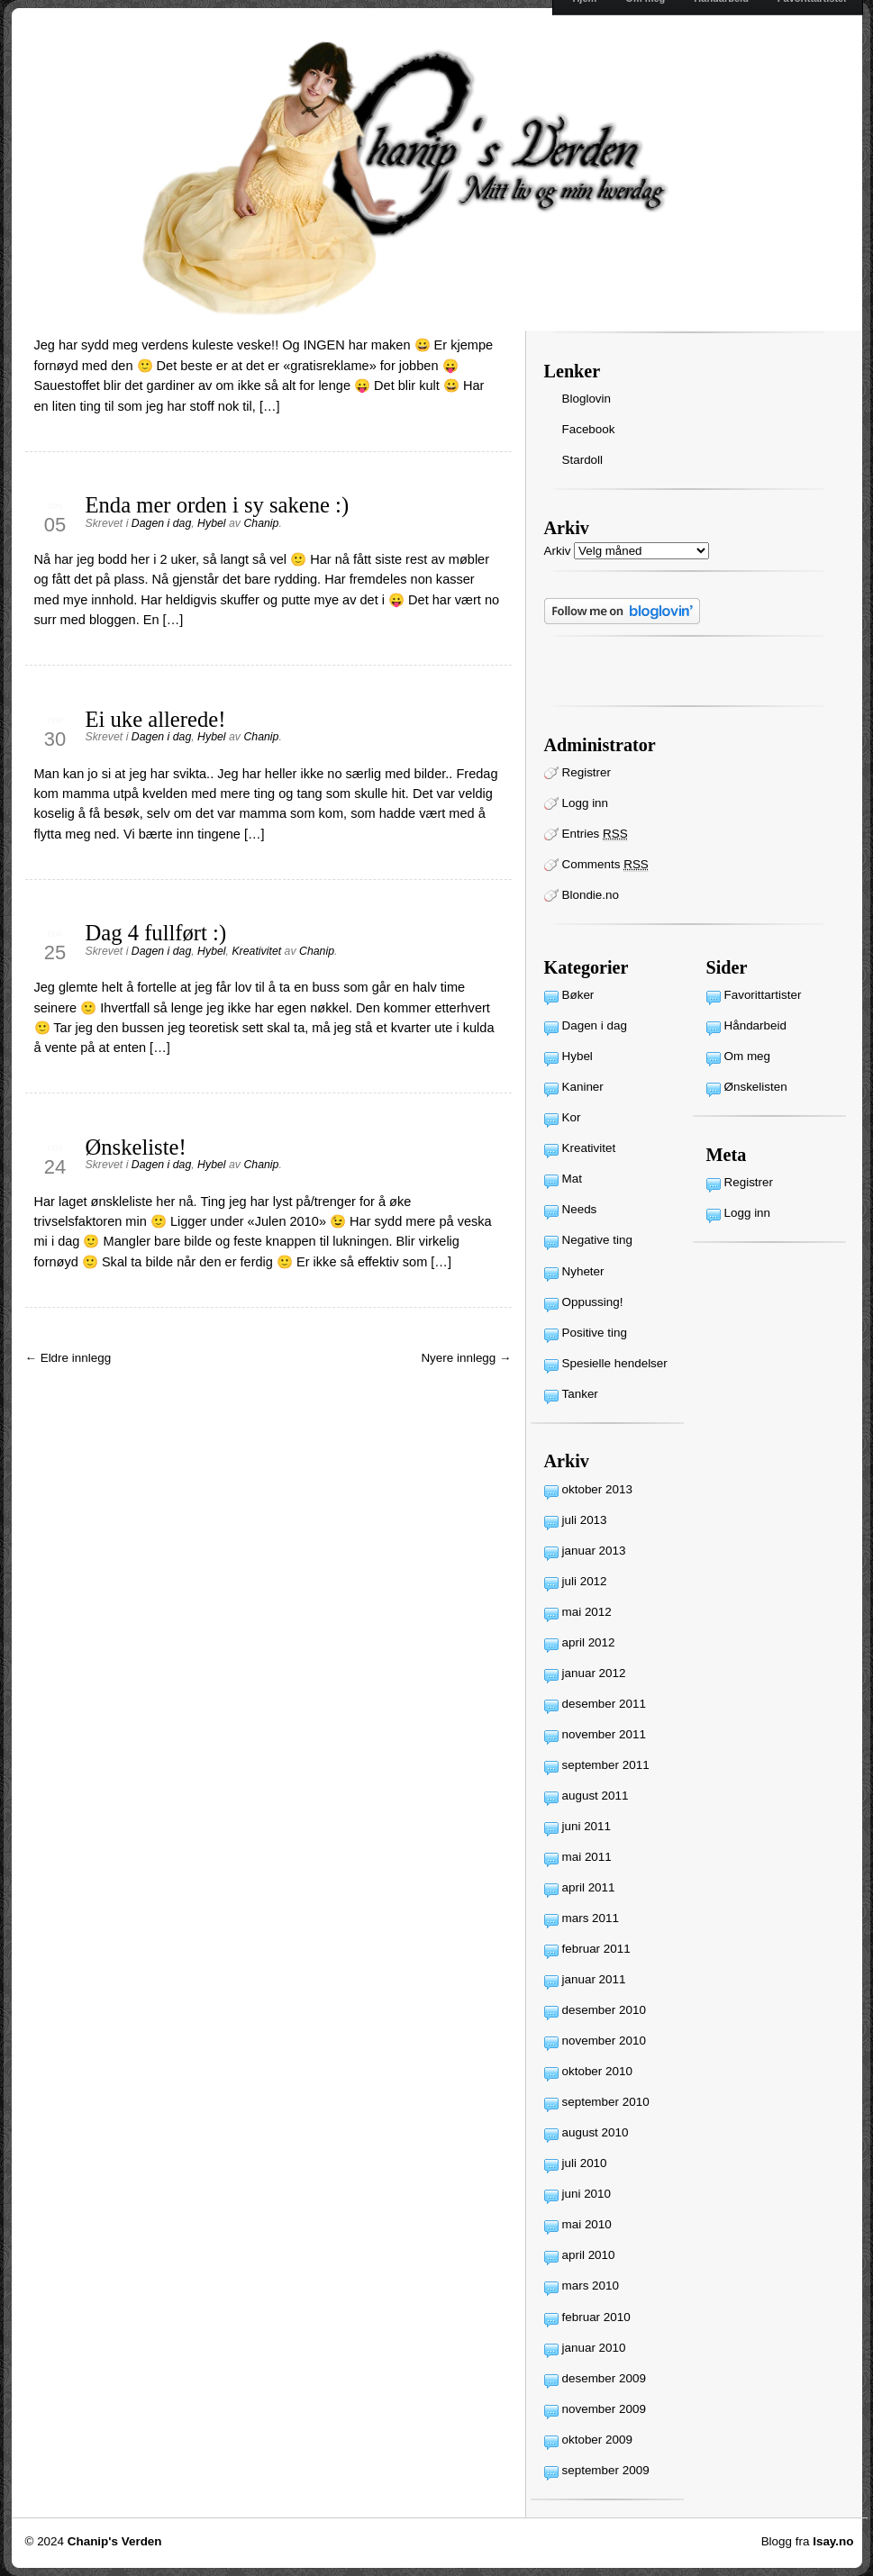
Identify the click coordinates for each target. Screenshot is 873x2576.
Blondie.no (591, 895)
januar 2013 (594, 1550)
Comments (605, 864)
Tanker (580, 1394)
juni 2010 (587, 2193)
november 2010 (604, 2040)
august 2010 (595, 2132)
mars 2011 (591, 1918)
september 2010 (606, 2102)
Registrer (587, 772)
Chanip (260, 523)
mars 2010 (591, 2285)
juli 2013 (584, 1520)
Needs (579, 1209)
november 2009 (604, 2409)
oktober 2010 (597, 2071)
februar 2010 (596, 2317)
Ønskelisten (755, 1086)
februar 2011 (596, 1948)
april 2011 (588, 1887)
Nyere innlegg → (466, 1358)
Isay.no (833, 2541)
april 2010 (588, 2255)
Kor (571, 1117)
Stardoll (583, 460)
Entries (595, 834)
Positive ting (594, 1332)
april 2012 (588, 1642)
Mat (572, 1178)
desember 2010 (604, 2010)
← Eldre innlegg (68, 1358)
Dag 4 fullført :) (156, 933)
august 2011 (595, 1795)
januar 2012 (594, 1673)
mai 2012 (587, 1612)
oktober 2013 (597, 1489)
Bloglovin (587, 398)
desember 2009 (604, 2378)
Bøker (578, 995)
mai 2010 (587, 2224)
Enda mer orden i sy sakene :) (218, 505)
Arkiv (557, 551)
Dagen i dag (161, 523)
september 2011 (606, 1765)
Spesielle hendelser (615, 1363)
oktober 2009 (597, 2439)
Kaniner (583, 1086)
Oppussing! (592, 1302)
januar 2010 (594, 2347)
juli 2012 (584, 1581)
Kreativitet (256, 951)
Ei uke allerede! (156, 719)
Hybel (211, 523)
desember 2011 (604, 1703)
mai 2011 (587, 1857)
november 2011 (604, 1734)
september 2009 (606, 2470)
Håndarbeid (755, 1025)
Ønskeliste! (136, 1147)
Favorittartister (763, 995)
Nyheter (583, 1271)
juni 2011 (587, 1826)
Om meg (747, 1056)
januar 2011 (594, 1979)
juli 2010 (584, 2163)
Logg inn (585, 803)
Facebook (588, 429)
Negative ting (597, 1240)
